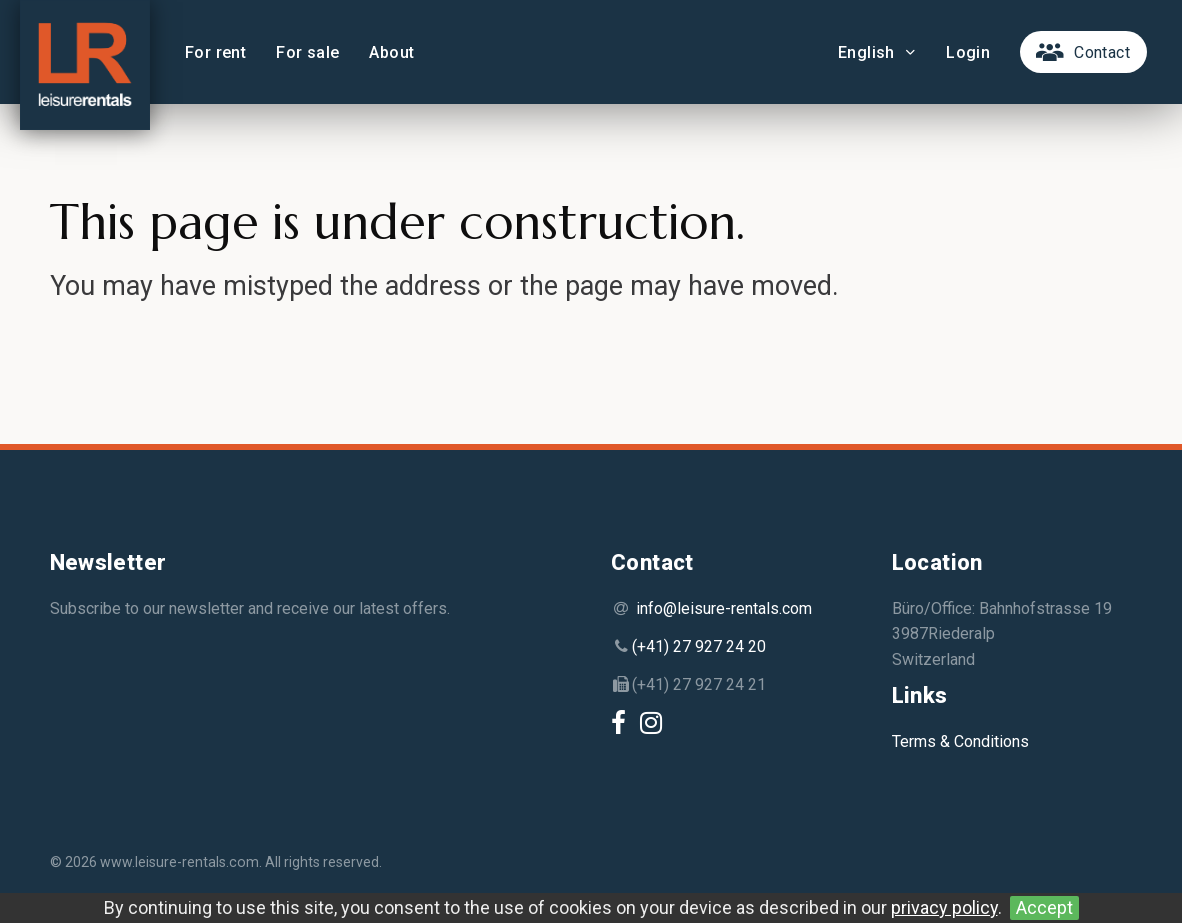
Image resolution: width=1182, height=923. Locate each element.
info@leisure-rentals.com (724, 608)
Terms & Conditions (960, 741)
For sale (307, 52)
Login (968, 52)
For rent (215, 52)
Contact (1102, 52)
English (877, 52)
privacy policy (944, 907)
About (391, 52)
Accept (1044, 907)
